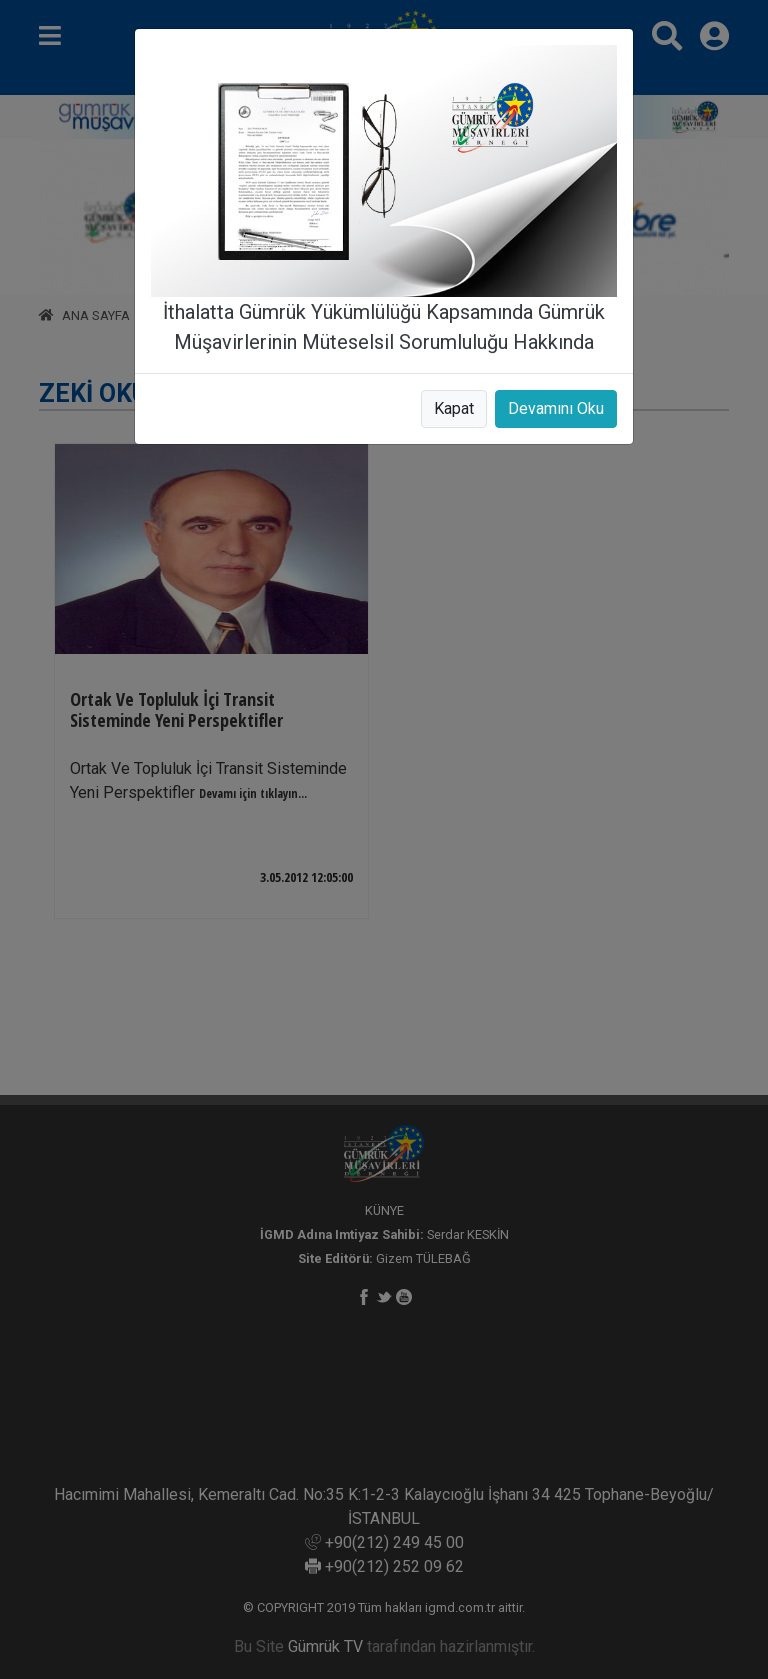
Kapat (454, 408)
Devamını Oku (556, 408)
